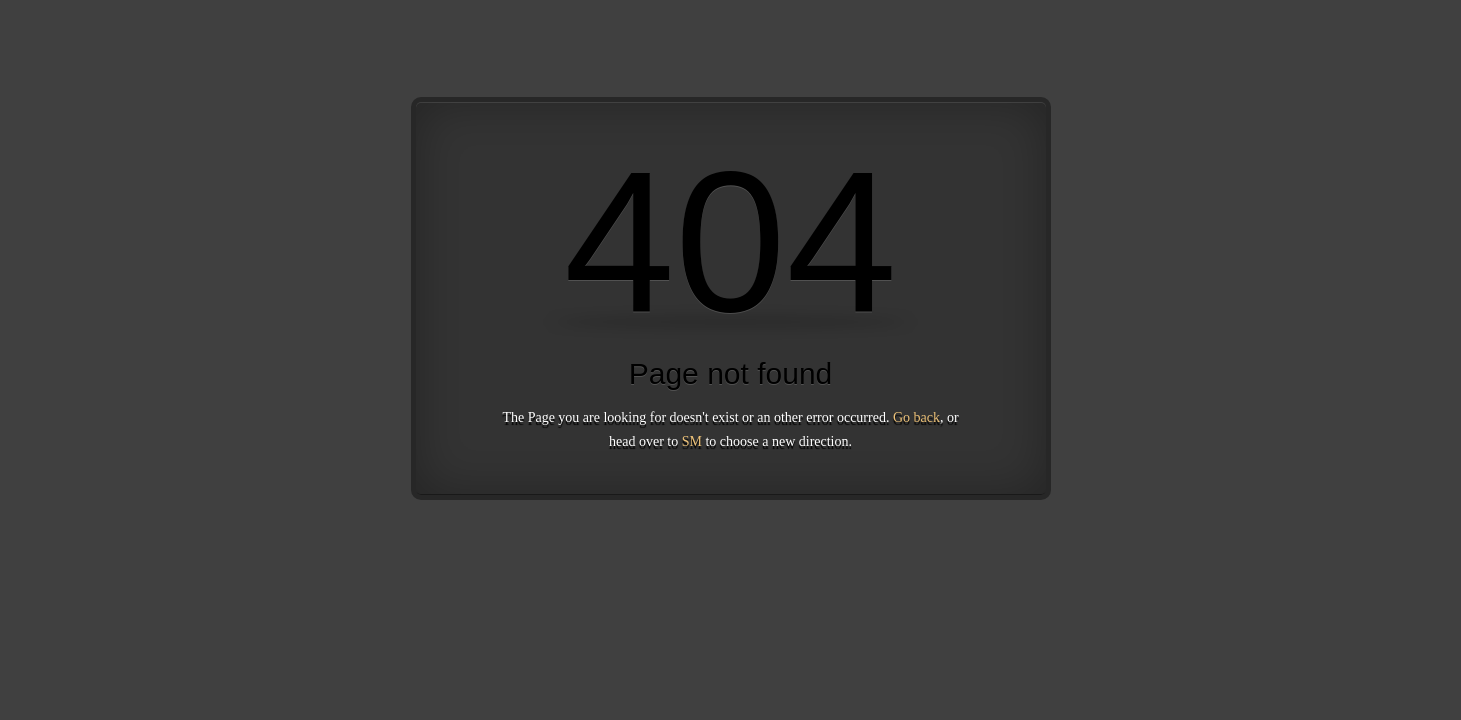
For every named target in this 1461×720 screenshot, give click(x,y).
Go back (916, 417)
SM (692, 441)
